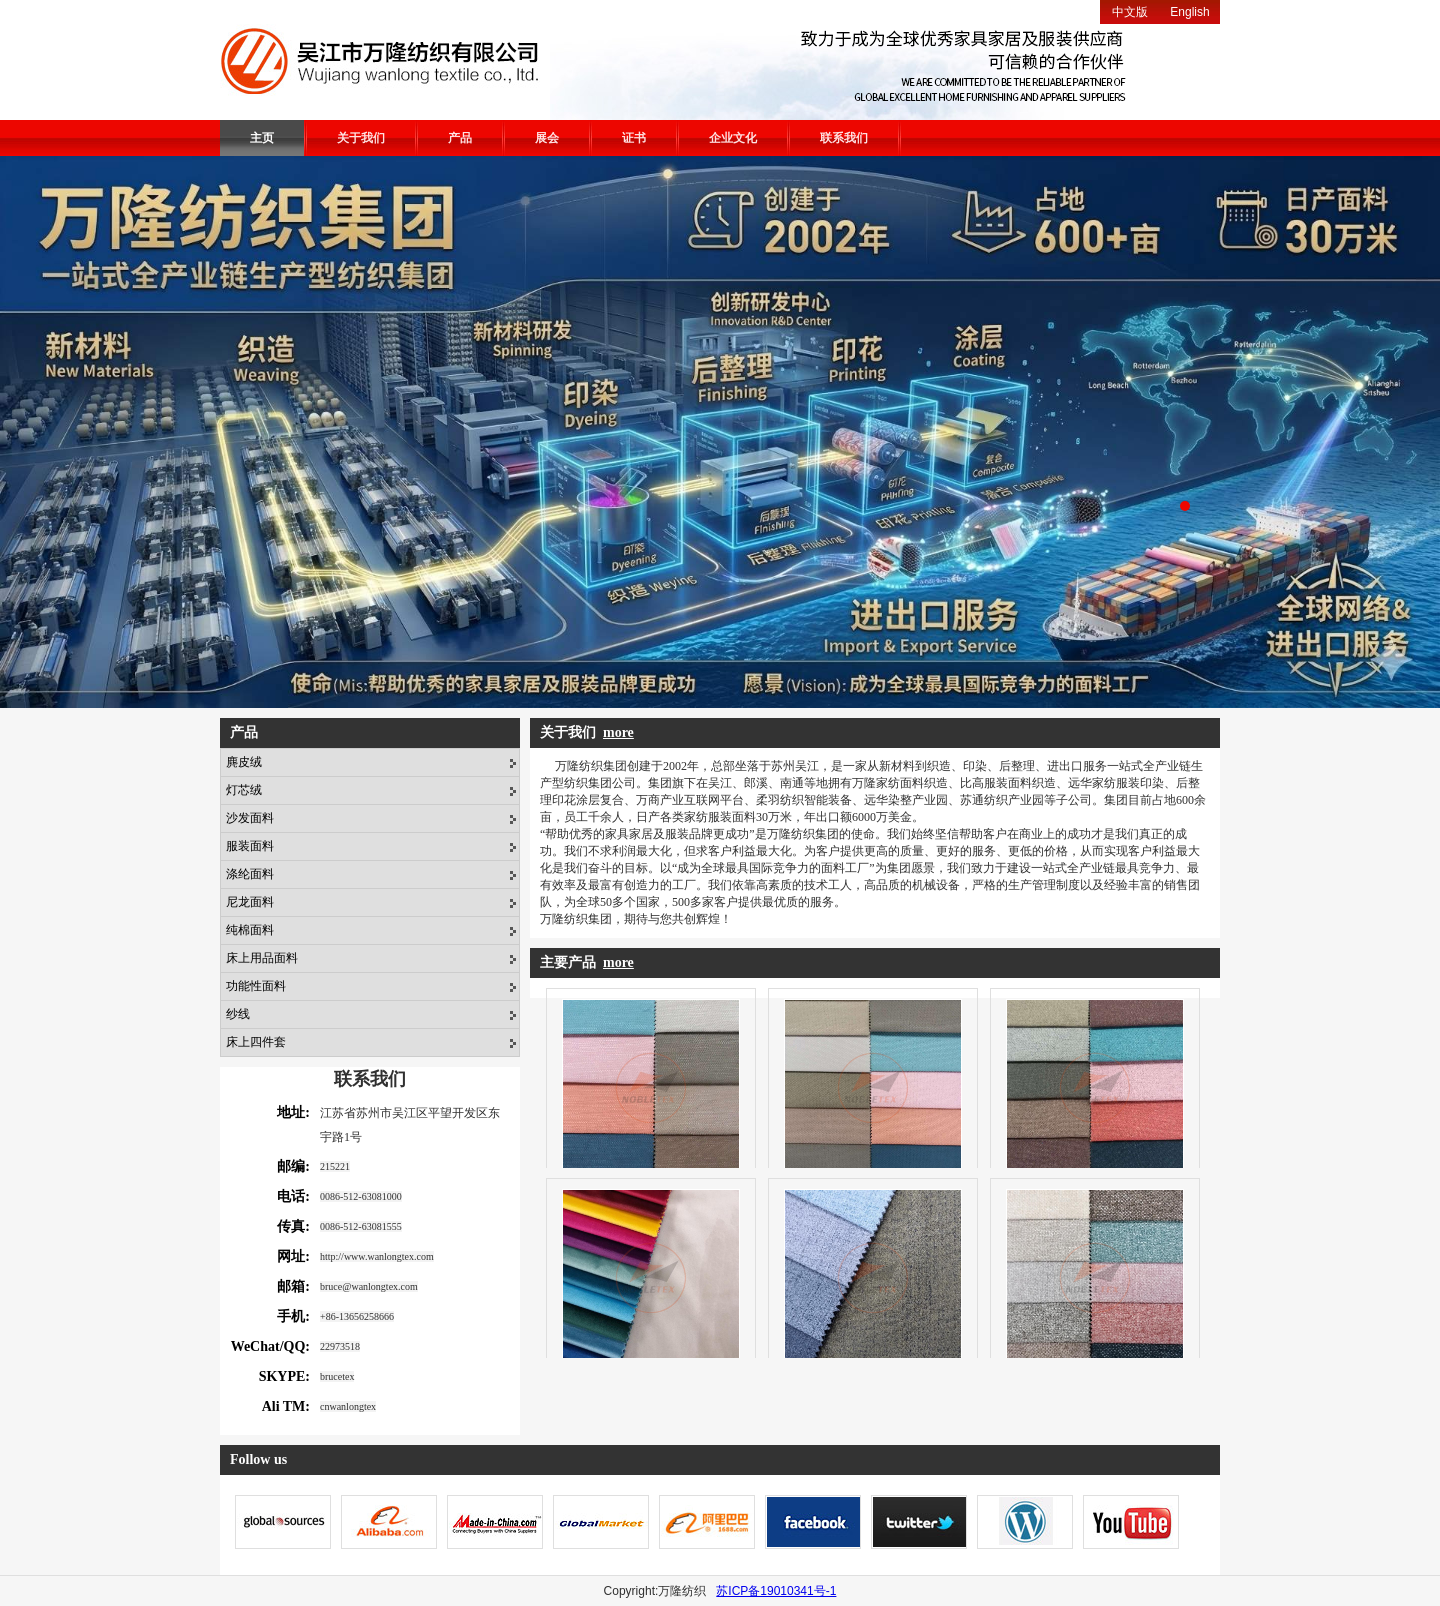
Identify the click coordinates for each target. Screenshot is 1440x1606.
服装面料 (250, 846)
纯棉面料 (250, 930)
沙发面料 (250, 818)
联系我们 (844, 138)
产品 (460, 138)
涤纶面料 (250, 874)
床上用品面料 (262, 958)
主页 (262, 138)
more (618, 732)
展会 (547, 138)
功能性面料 (256, 986)
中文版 (1130, 12)
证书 (634, 138)
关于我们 (361, 138)
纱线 (238, 1014)
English (1189, 12)
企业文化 (733, 138)
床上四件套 (256, 1042)
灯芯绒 (244, 790)
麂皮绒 (244, 762)
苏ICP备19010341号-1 (776, 1591)
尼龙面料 (250, 902)
